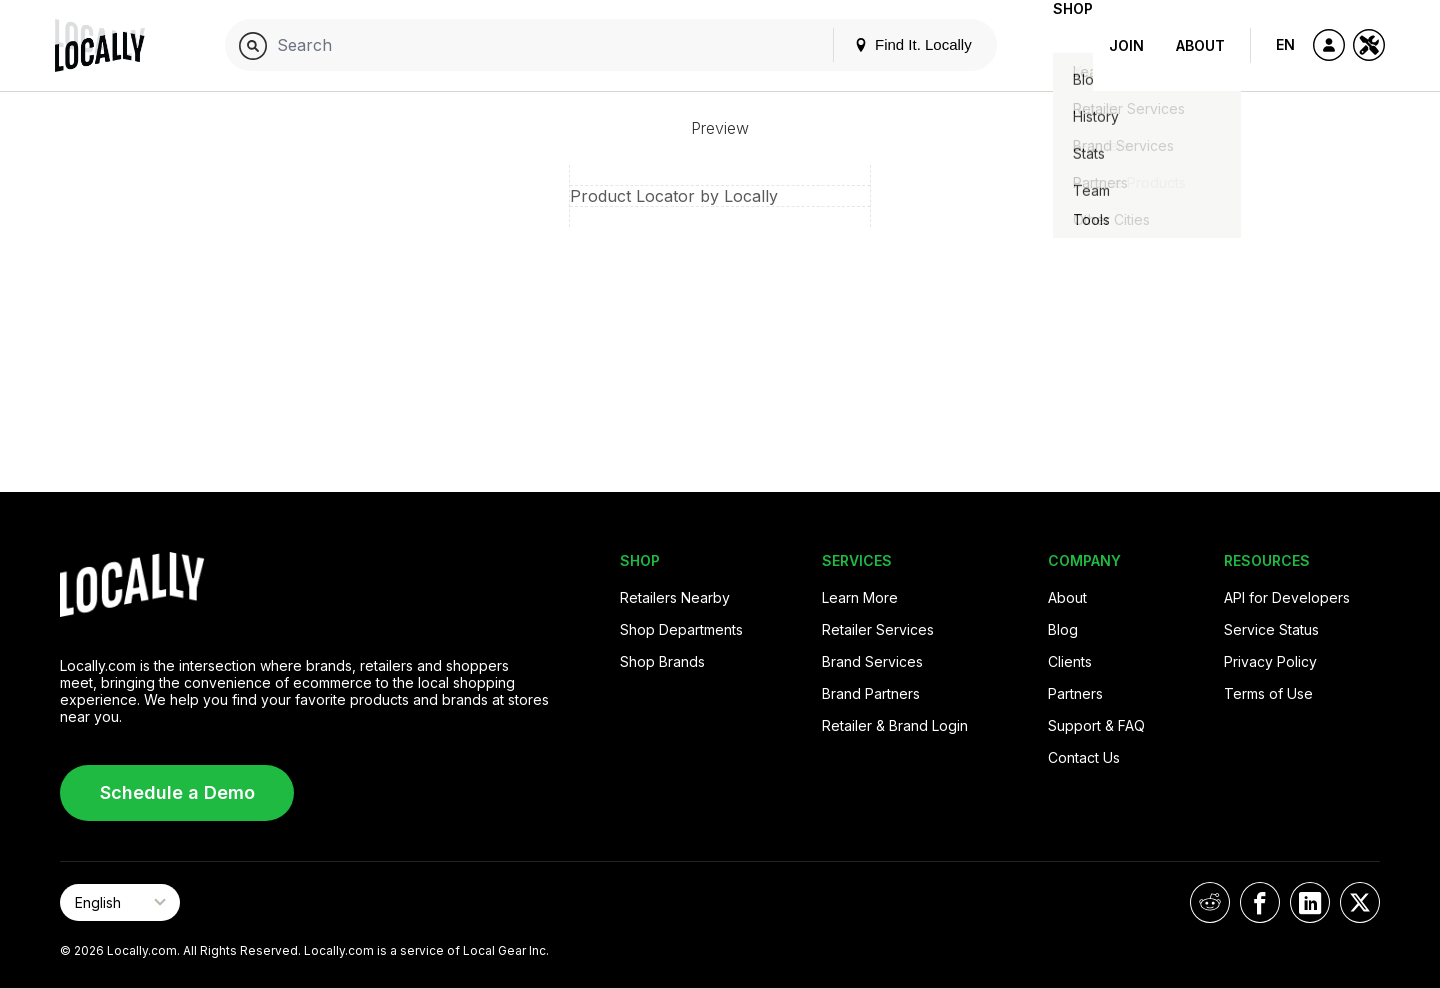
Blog (1063, 629)
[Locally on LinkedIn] (1310, 902)
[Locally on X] (1360, 902)
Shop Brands (662, 661)
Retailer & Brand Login (895, 725)
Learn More (860, 597)
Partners (1075, 693)
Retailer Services (878, 629)
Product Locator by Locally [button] (674, 196)
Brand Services (872, 661)
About (1200, 45)
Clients (1070, 661)
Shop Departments (681, 629)
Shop (1057, 45)
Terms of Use (1268, 693)
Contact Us (1084, 757)
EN (1285, 44)
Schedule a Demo (177, 792)
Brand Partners (871, 693)
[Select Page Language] (120, 902)
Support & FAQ (1096, 725)
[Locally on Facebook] (1260, 902)
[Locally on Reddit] (1210, 902)
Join (1126, 45)
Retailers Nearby (675, 597)
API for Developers (1287, 597)
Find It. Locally (881, 44)
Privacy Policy (1270, 661)
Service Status (1271, 629)
